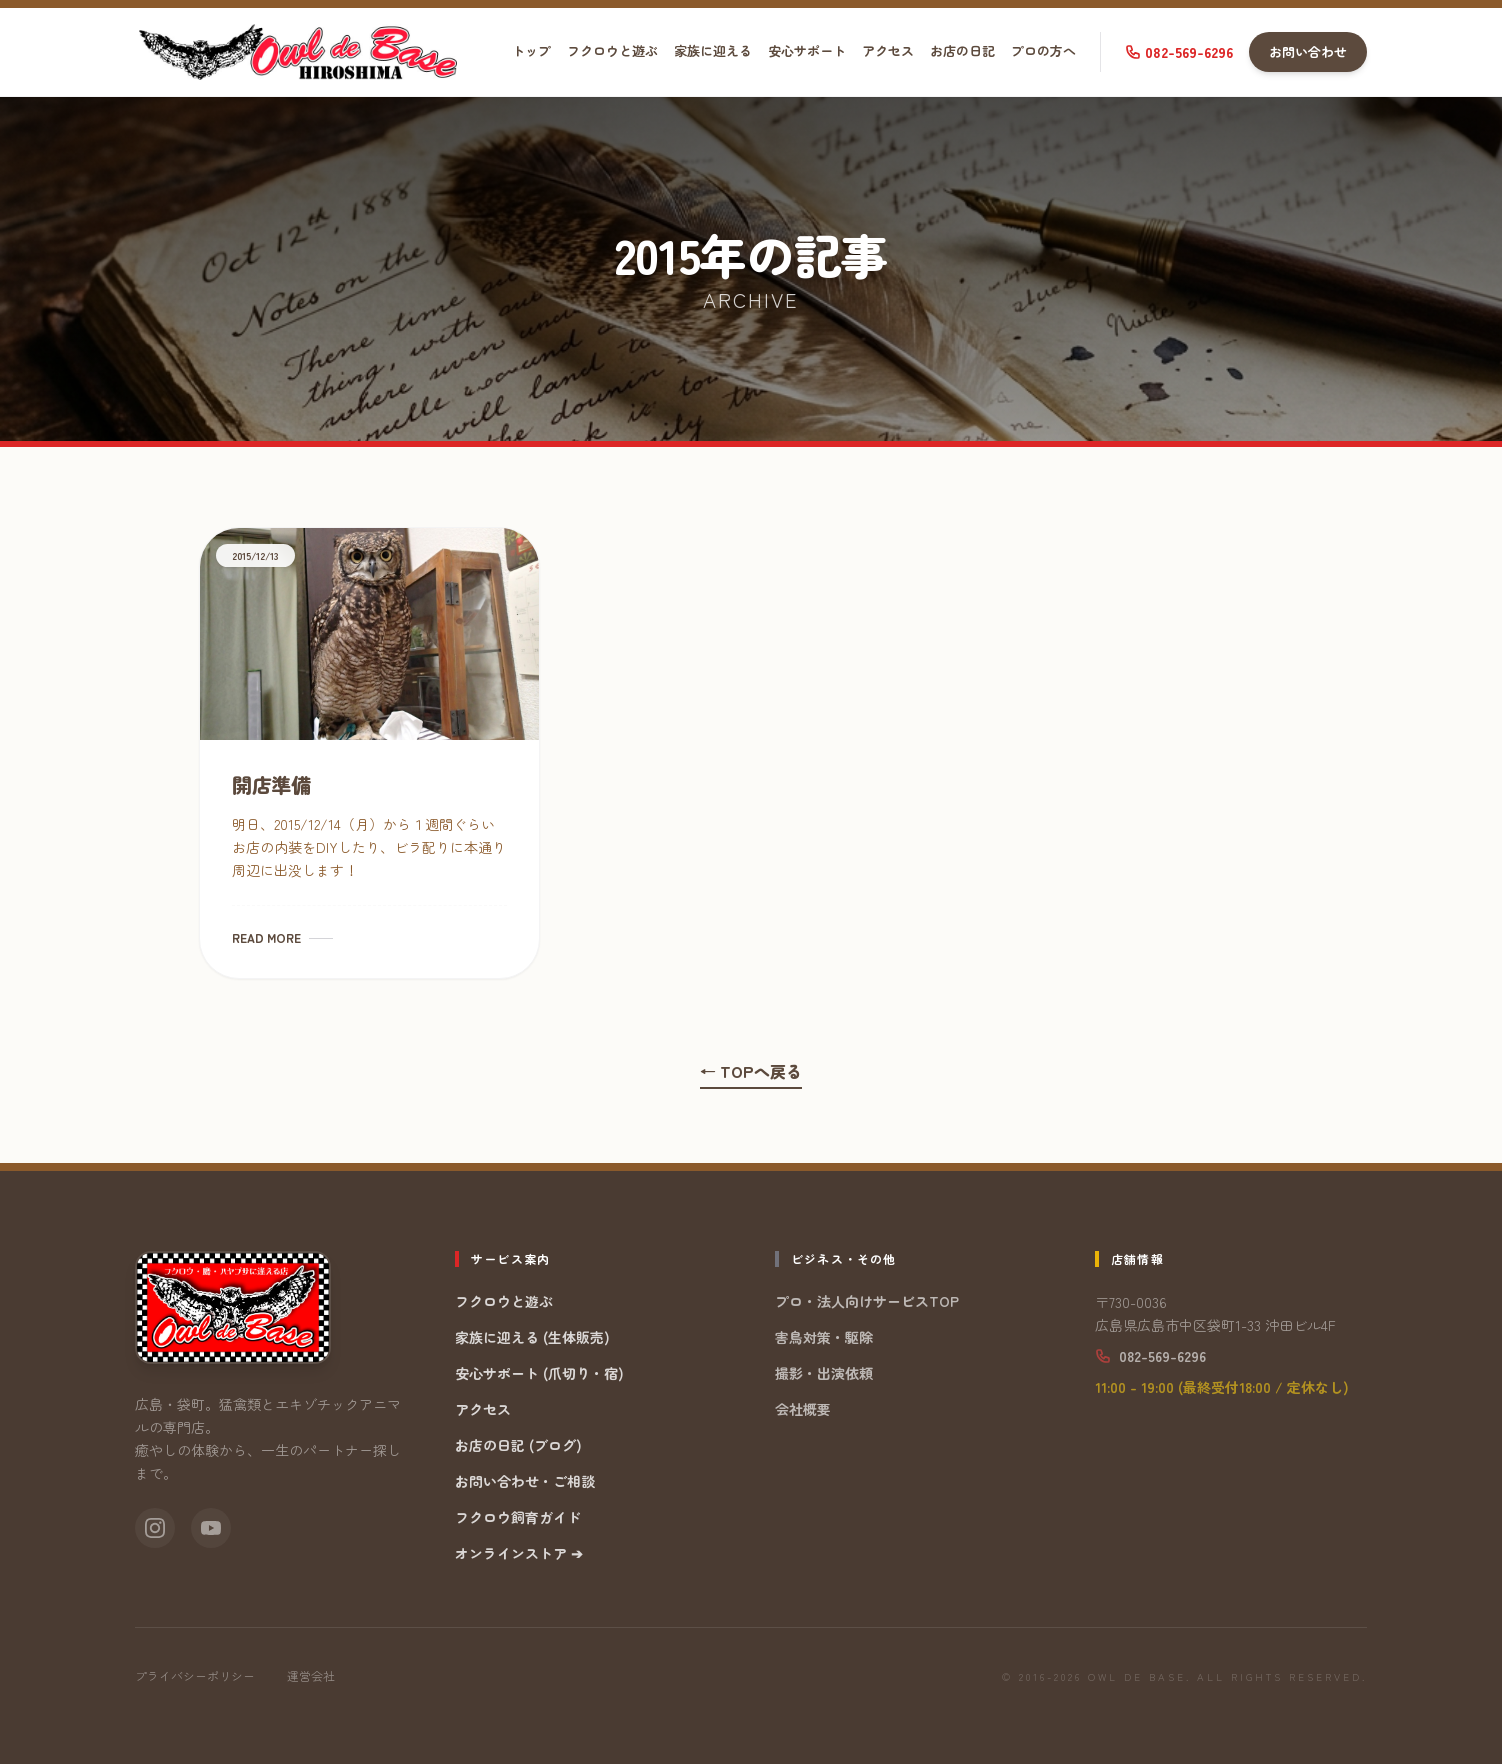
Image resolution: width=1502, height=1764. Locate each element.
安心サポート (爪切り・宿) (539, 1373)
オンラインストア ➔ (519, 1553)
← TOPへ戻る (751, 1071)
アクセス (888, 50)
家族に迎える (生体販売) (532, 1337)
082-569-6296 (1179, 52)
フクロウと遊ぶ (612, 50)
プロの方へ (1043, 50)
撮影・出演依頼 (824, 1373)
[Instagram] (155, 1528)
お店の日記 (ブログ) (518, 1445)
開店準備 (271, 784)
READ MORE (282, 938)
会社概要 (803, 1409)
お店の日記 (962, 50)
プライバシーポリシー (195, 1676)
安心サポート (807, 50)
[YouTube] (211, 1528)
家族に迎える (713, 50)
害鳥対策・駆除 (824, 1337)
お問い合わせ (1308, 51)
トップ (531, 50)
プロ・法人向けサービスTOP (867, 1301)
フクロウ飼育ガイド (518, 1517)
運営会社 (311, 1676)
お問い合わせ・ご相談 (525, 1481)
